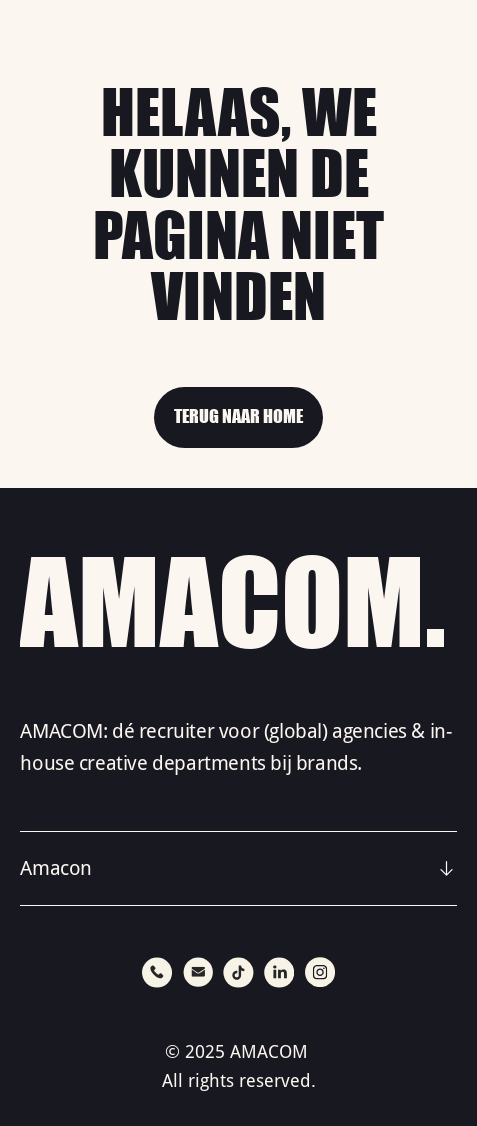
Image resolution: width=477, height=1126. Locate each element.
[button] (238, 868)
